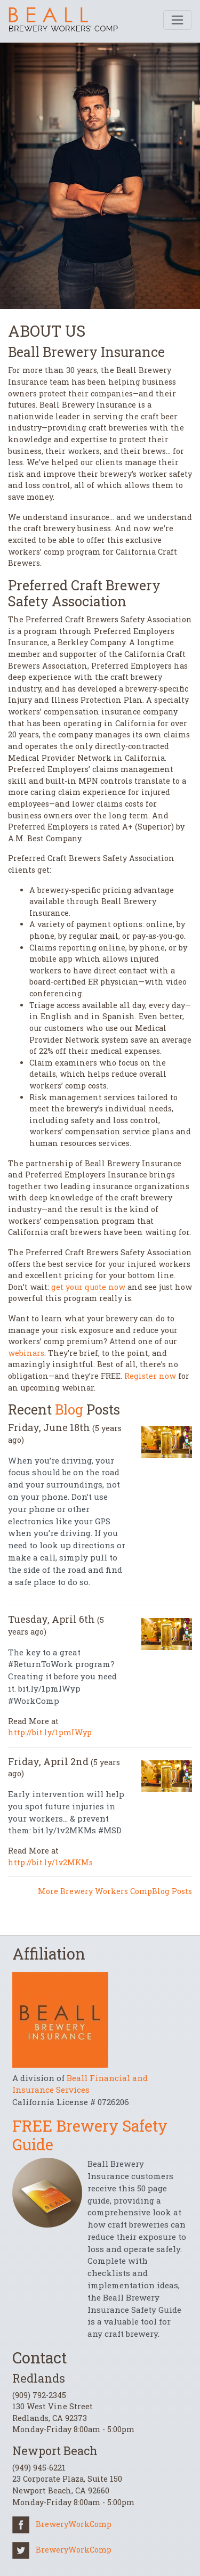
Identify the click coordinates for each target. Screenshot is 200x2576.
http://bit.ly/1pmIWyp (50, 1732)
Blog (69, 1409)
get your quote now (88, 1287)
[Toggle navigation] (177, 20)
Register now (150, 1376)
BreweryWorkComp (61, 2524)
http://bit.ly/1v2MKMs (50, 1862)
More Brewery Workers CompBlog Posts (115, 1891)
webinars (26, 1353)
